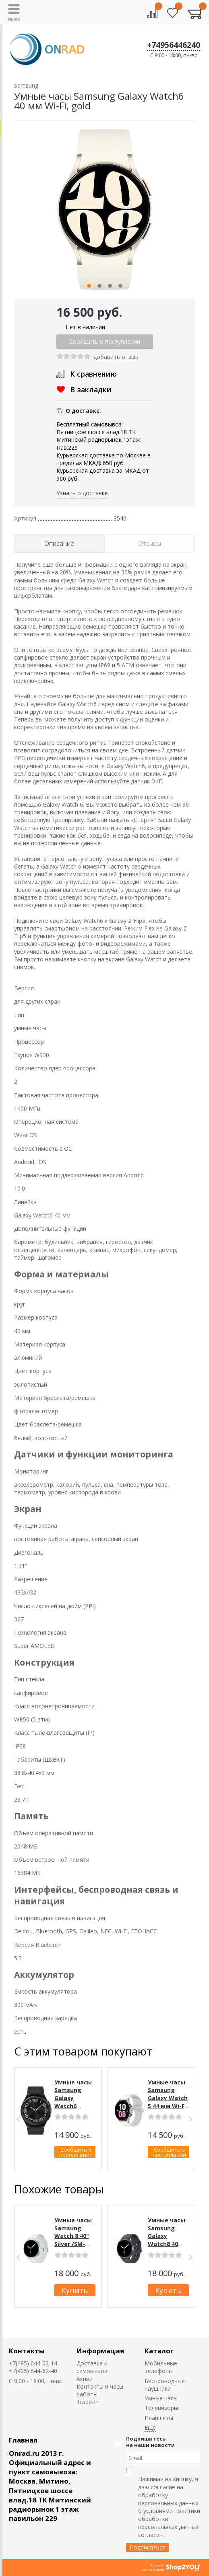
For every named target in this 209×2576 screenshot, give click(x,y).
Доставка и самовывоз (92, 2367)
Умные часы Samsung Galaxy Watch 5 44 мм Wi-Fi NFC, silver (168, 2097)
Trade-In (88, 2402)
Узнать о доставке (82, 493)
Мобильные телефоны (161, 2367)
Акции (85, 2379)
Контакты (27, 2350)
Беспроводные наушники (165, 2384)
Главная (23, 2440)
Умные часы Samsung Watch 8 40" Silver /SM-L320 (73, 2235)
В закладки (91, 389)
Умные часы (161, 2398)
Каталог (159, 2350)
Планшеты (159, 2418)
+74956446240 (173, 45)
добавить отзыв (116, 357)
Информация (100, 2350)
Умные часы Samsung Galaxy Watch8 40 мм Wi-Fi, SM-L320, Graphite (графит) (167, 2247)
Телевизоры (161, 2408)
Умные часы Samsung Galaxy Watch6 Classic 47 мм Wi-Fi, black (74, 2101)
